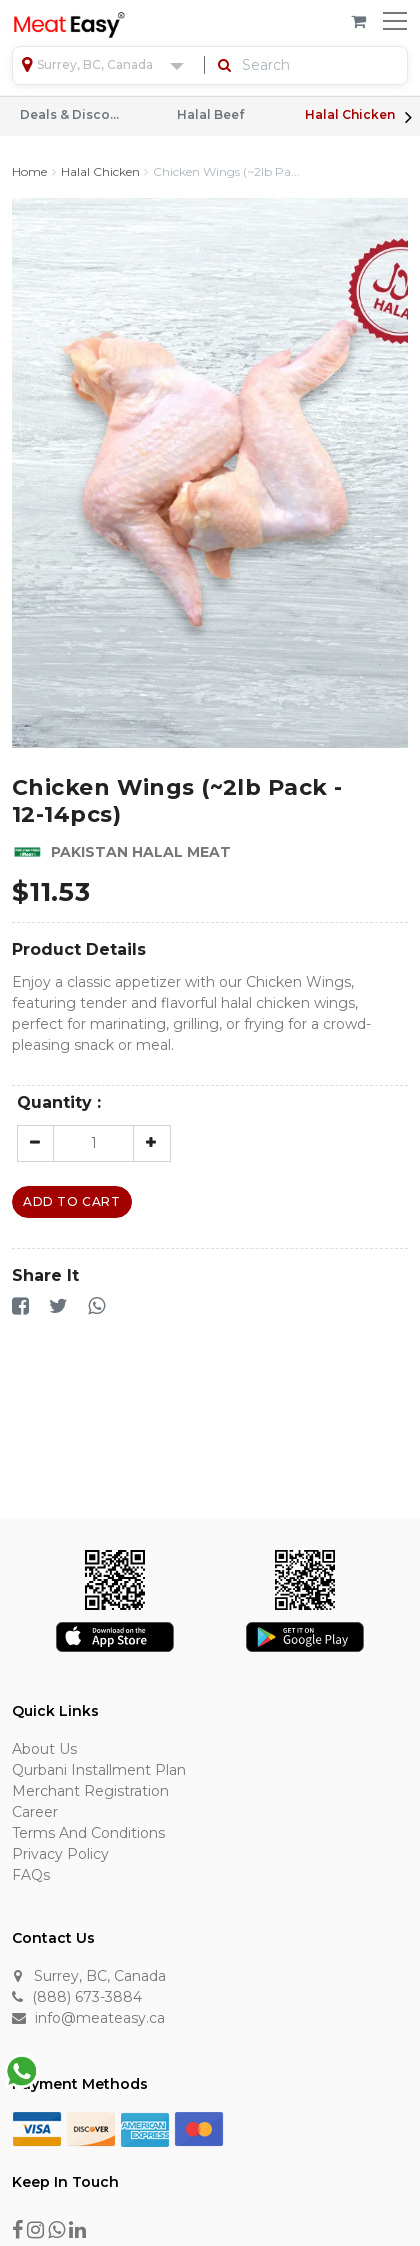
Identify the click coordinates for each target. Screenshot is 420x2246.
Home (29, 172)
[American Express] (145, 2128)
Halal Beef (210, 114)
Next (408, 117)
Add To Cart (72, 1201)
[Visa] (37, 2128)
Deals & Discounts (70, 114)
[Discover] (91, 2128)
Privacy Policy (60, 1854)
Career (35, 1812)
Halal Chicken (350, 114)
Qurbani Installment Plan (99, 1770)
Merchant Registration (90, 1791)
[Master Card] (199, 2128)
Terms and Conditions (88, 1833)
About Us (44, 1749)
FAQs (31, 1875)
